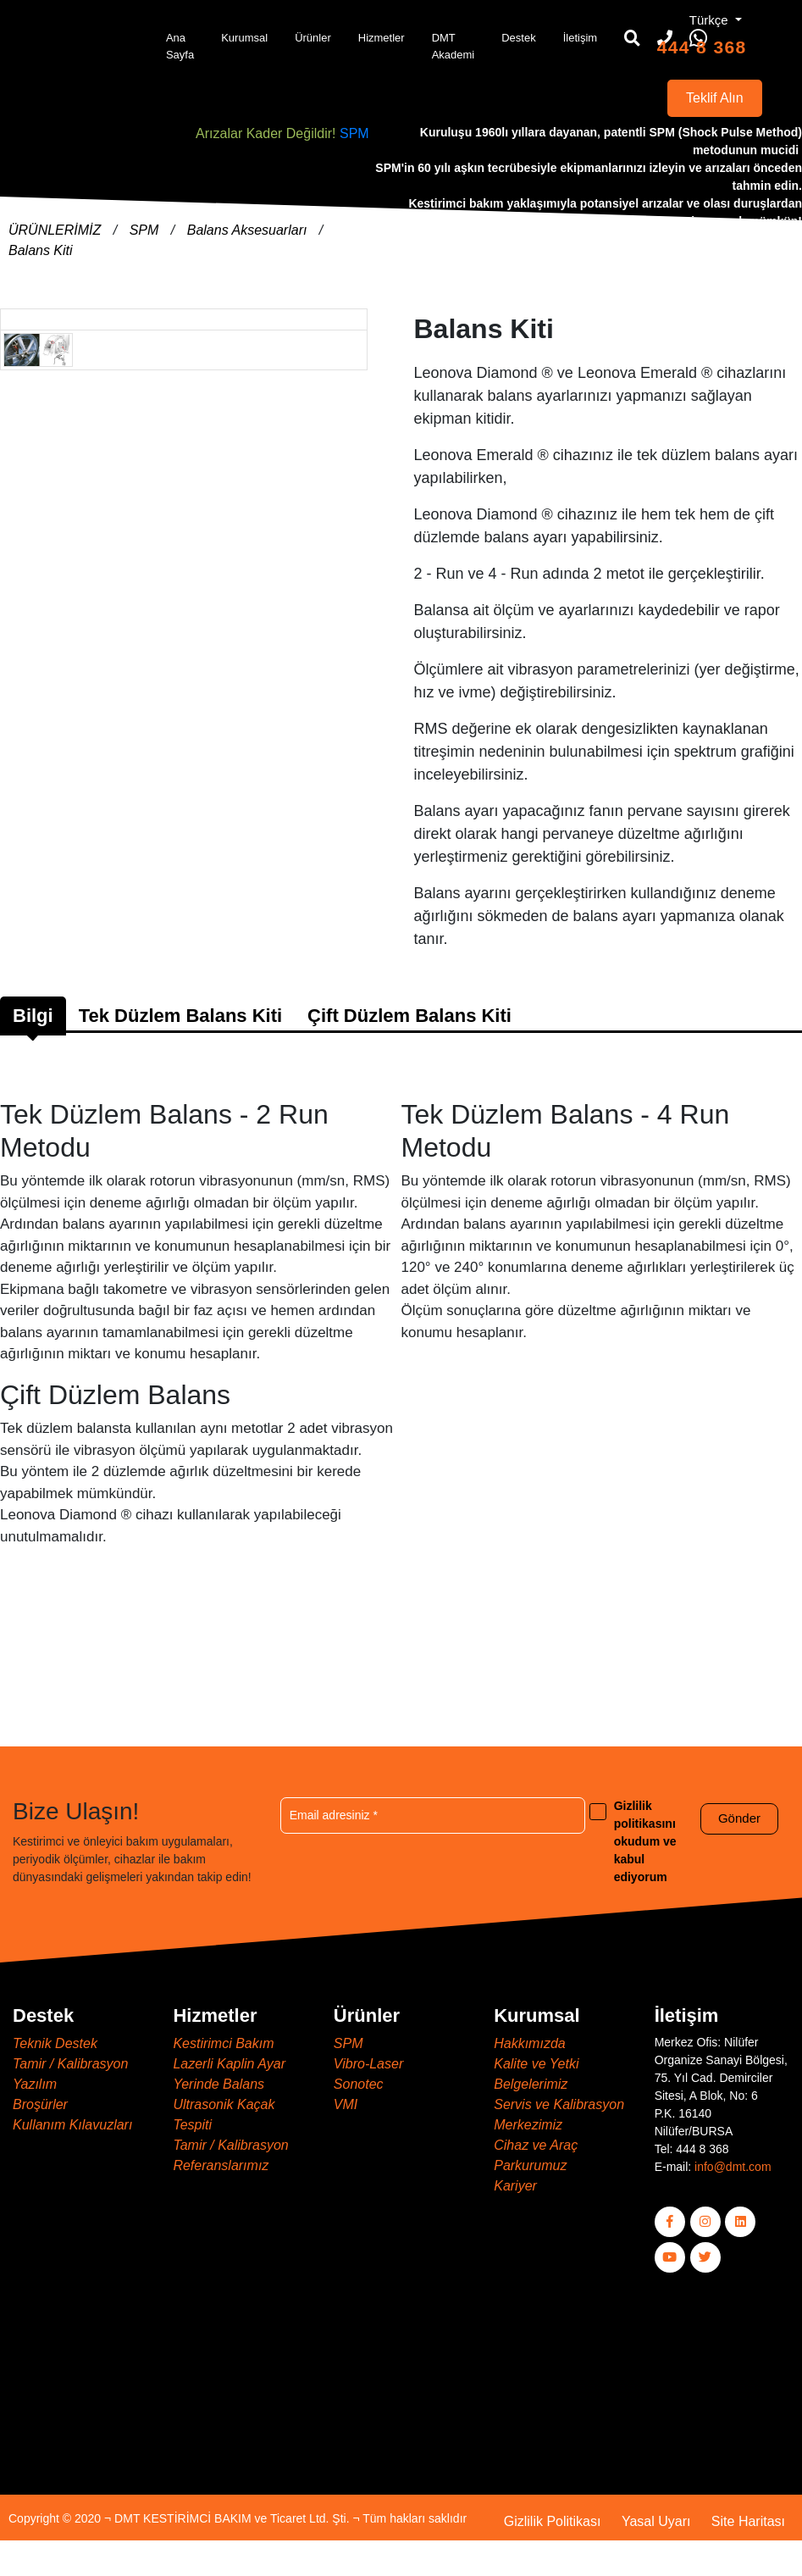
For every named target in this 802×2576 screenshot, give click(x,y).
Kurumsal (244, 37)
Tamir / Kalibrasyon (70, 2064)
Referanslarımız (220, 2165)
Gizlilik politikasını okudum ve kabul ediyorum (645, 1841)
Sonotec (359, 2084)
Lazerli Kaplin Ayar (229, 2064)
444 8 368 (702, 47)
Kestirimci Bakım (223, 2043)
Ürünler (313, 37)
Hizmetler (381, 37)
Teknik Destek (55, 2043)
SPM (354, 133)
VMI (345, 2104)
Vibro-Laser (368, 2064)
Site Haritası (748, 2521)
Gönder (739, 1818)
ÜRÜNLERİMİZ (56, 230)
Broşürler (40, 2104)
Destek (518, 37)
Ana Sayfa (180, 46)
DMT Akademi (453, 46)
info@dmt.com (732, 2167)
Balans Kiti (40, 250)
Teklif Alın (715, 98)
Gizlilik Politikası (552, 2521)
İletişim (580, 37)
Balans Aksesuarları (249, 230)
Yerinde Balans (218, 2084)
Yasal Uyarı (656, 2521)
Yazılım (35, 2084)
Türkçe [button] (710, 20)
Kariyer (515, 2186)
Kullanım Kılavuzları (72, 2125)
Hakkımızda (529, 2043)
